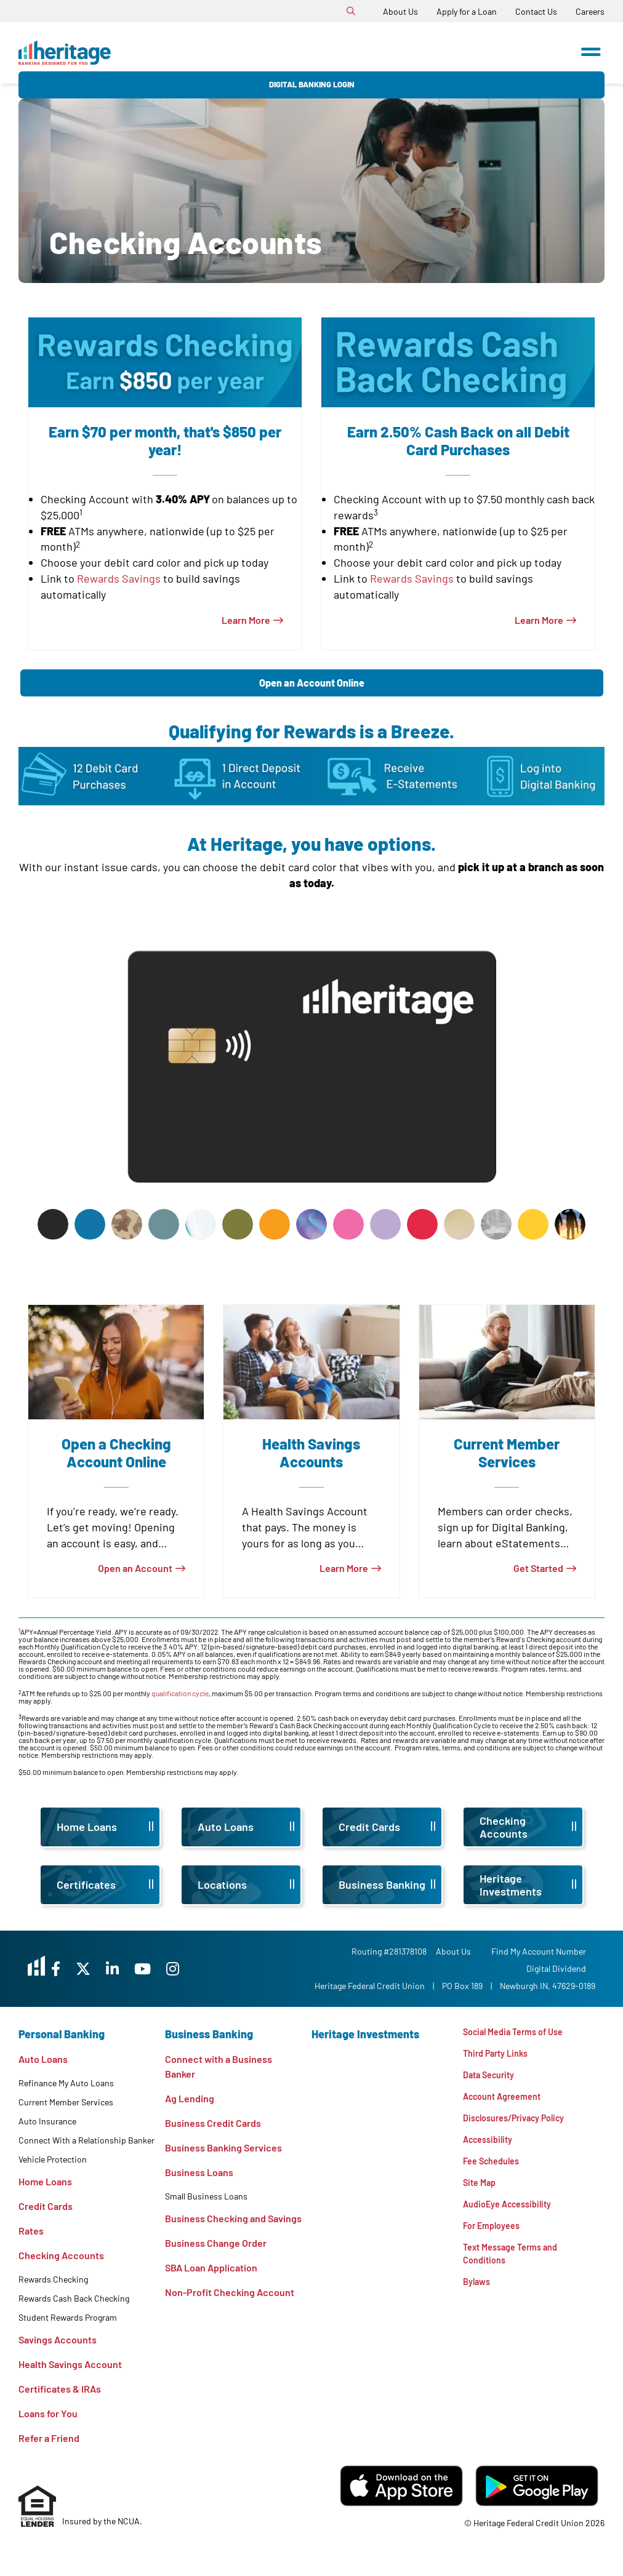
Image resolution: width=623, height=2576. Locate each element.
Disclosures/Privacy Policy (522, 2126)
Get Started (538, 1568)
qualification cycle (180, 1693)
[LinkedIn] (158, 1968)
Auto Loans (43, 2059)
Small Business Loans (206, 2196)
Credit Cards (45, 2206)
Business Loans (199, 2172)
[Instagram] (228, 1968)
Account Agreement (507, 2102)
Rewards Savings (119, 578)
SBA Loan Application (211, 2267)
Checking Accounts (61, 2255)
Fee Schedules (495, 2173)
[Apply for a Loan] (466, 11)
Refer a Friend (48, 2438)
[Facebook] (88, 1968)
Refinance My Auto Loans (66, 2083)
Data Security (492, 2079)
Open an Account (135, 1568)
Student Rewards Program (67, 2317)
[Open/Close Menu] (591, 48)
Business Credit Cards (213, 2123)
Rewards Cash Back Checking (73, 2298)
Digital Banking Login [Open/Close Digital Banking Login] (500, 53)
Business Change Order (216, 2243)
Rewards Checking (53, 2279)
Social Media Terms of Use (519, 2032)
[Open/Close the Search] (350, 11)
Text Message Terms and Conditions (516, 2273)
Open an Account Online (311, 682)
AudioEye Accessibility (513, 2219)
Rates (31, 2230)
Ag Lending (189, 2098)
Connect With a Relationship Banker (86, 2140)
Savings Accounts (57, 2339)
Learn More (246, 620)
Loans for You (48, 2413)
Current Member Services (65, 2102)
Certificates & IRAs (59, 2389)
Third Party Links (499, 2056)
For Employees (495, 2243)
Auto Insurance (47, 2121)
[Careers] (590, 11)
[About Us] (400, 11)
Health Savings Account (70, 2364)
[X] (122, 1968)
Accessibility (491, 2149)
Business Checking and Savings (233, 2218)
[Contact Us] (536, 11)
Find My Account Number (547, 1951)
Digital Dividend (565, 1968)
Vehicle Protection (52, 2159)
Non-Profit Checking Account (229, 2292)
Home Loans (45, 2181)
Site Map (481, 2196)
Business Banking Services (223, 2147)
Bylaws (478, 2304)
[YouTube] (194, 1968)
